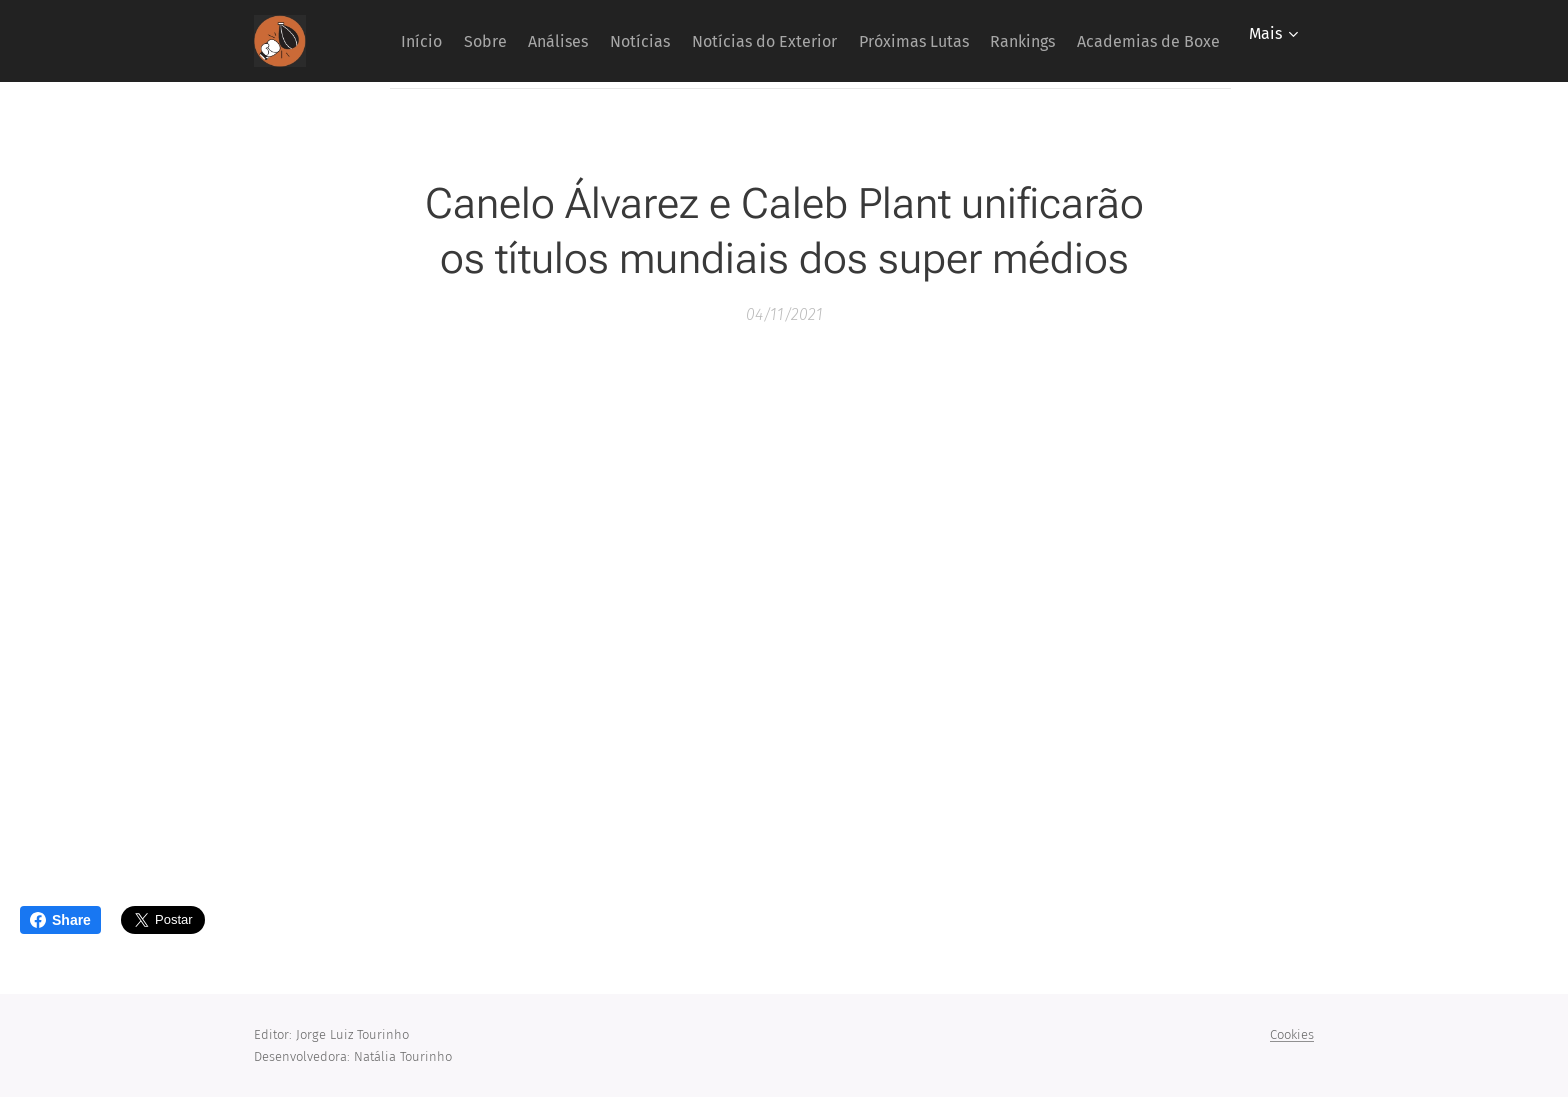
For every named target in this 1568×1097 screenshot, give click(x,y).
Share (60, 920)
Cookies (1292, 1034)
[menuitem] (493, 41)
